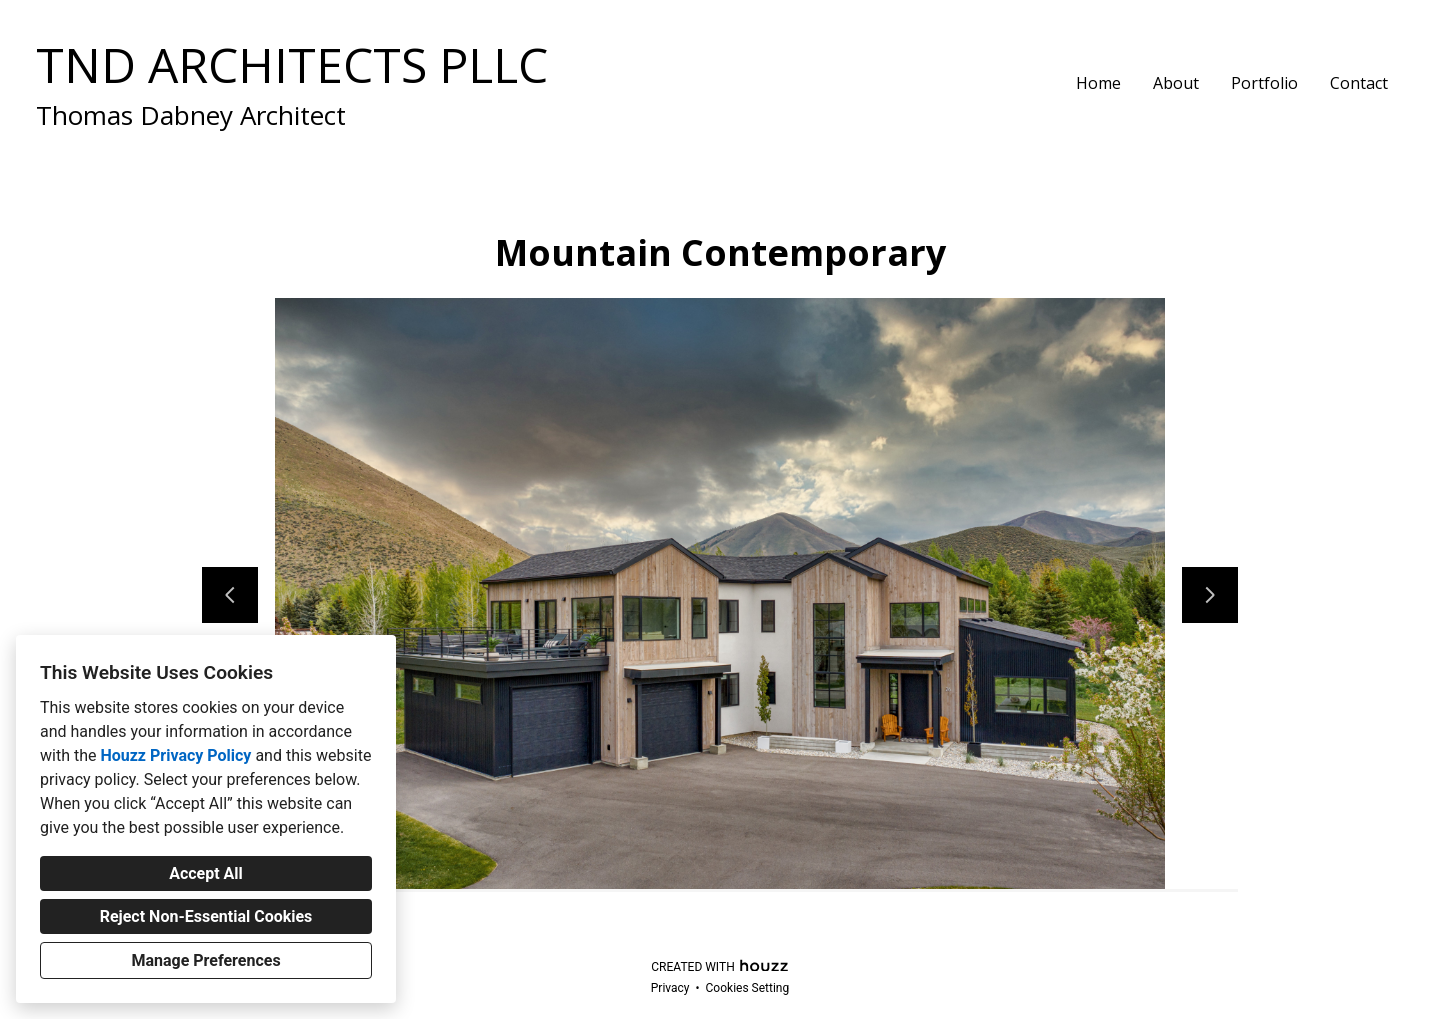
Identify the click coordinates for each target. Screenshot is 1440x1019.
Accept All (206, 873)
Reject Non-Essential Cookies (206, 916)
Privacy (670, 988)
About (1176, 83)
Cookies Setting (748, 988)
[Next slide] (1210, 595)
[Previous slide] (230, 595)
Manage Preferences (205, 960)
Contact (1359, 83)
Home (1098, 83)
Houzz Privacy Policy (175, 755)
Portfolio (1264, 83)
